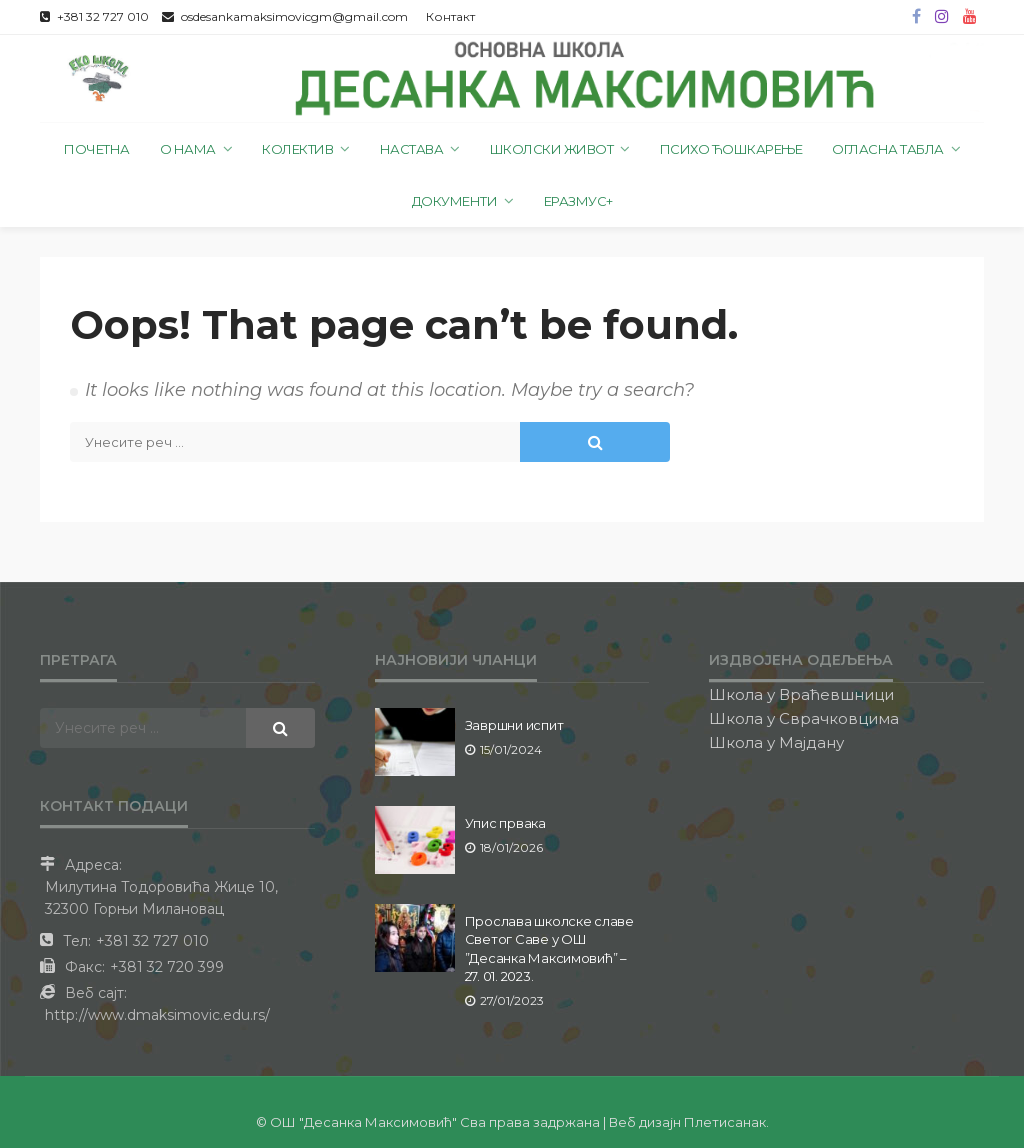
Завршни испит (514, 725)
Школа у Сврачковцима (804, 718)
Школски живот (552, 149)
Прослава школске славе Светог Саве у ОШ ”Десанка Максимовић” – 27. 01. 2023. (549, 948)
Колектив (297, 149)
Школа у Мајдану (776, 742)
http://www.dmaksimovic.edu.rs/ (157, 1015)
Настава (412, 149)
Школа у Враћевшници (801, 694)
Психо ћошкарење (731, 149)
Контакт (450, 16)
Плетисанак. (726, 1122)
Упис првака (505, 823)
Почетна (97, 149)
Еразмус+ (578, 201)
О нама (188, 149)
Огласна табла (888, 149)
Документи (455, 201)
